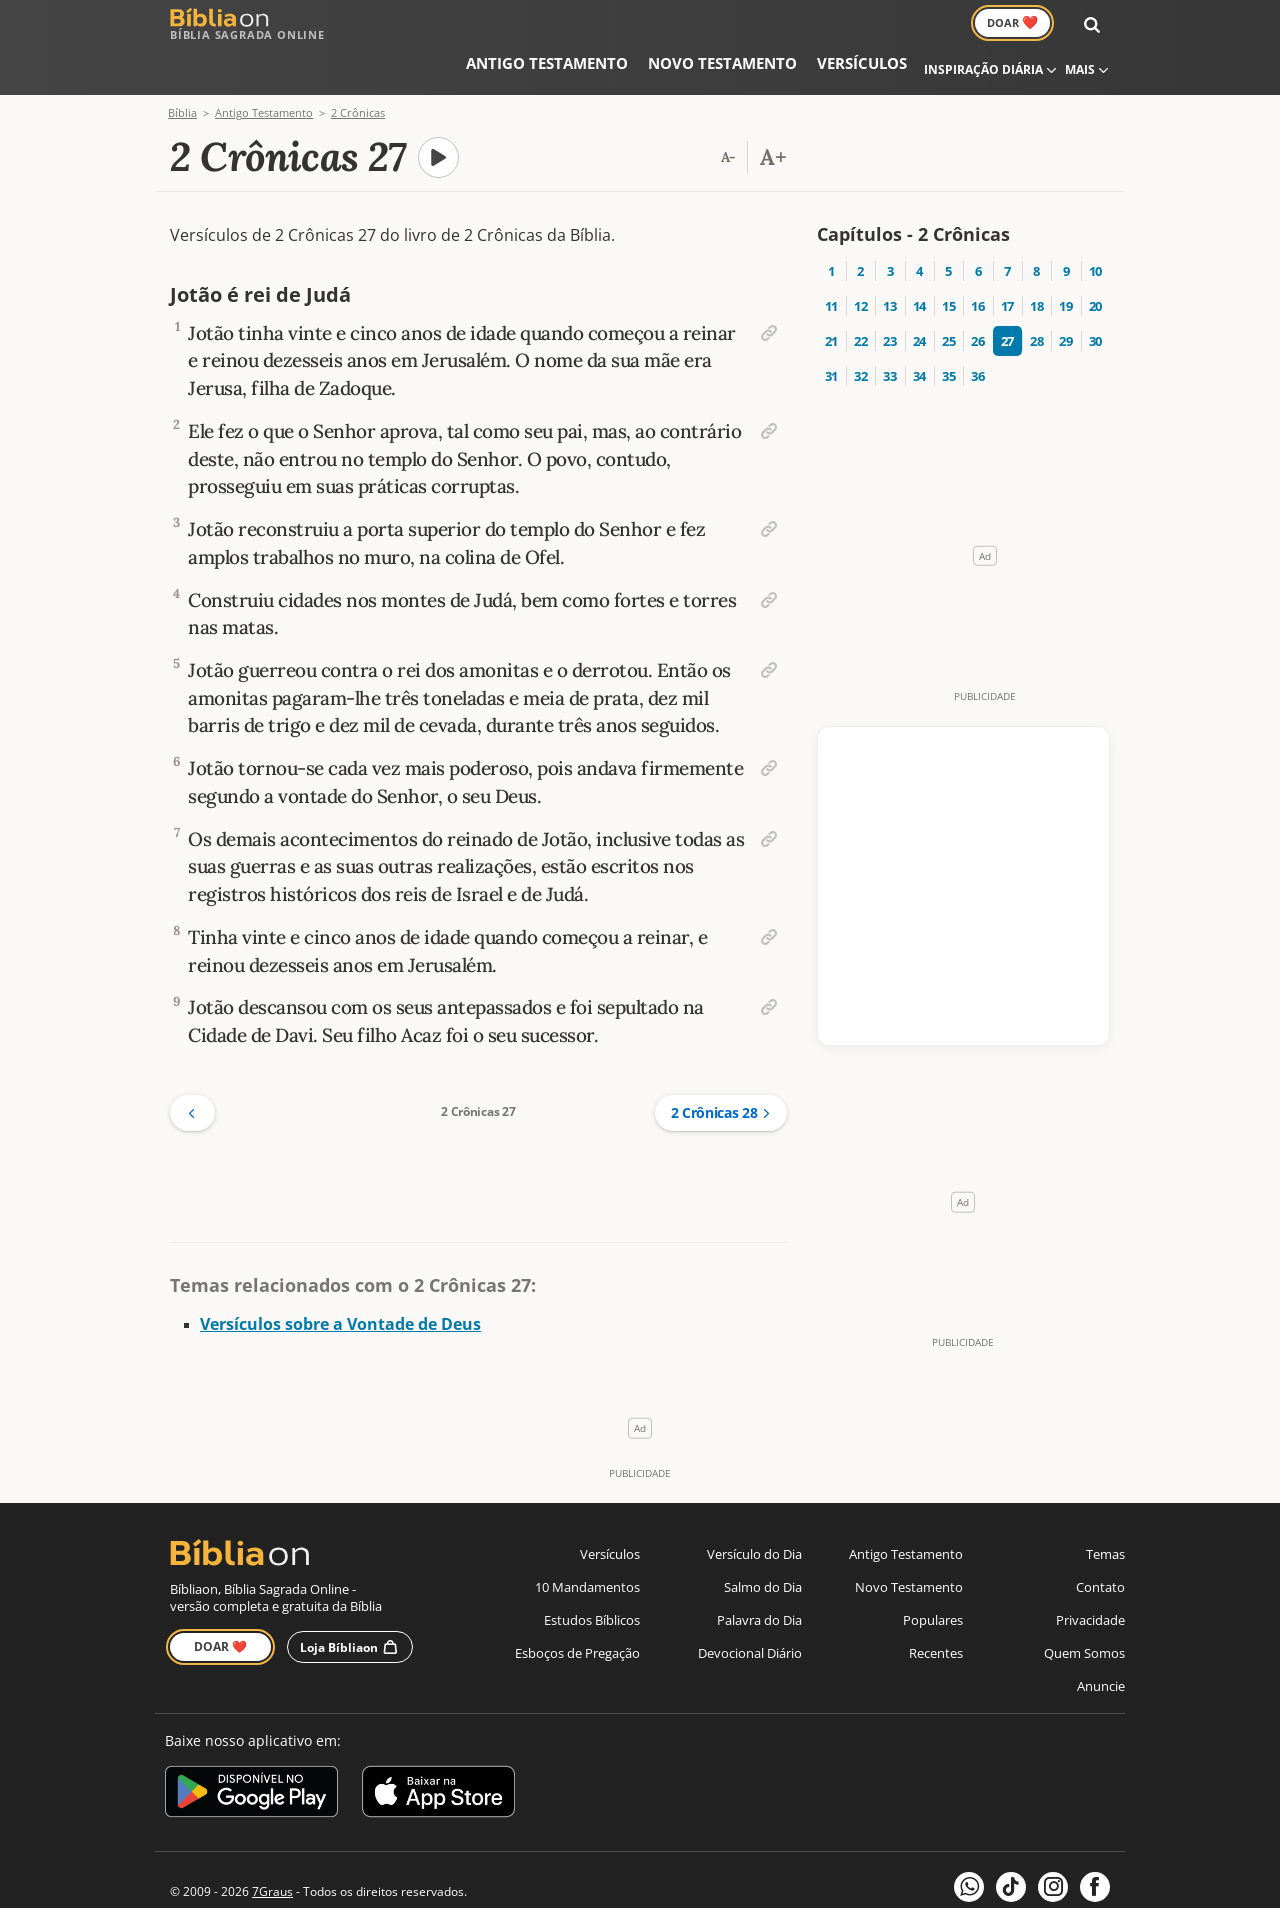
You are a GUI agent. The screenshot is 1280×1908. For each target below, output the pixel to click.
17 (1007, 260)
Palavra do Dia (759, 1581)
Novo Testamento (629, 24)
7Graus (272, 1852)
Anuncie (1101, 1647)
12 (860, 260)
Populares (933, 1581)
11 (831, 260)
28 (1036, 295)
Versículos (741, 24)
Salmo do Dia (763, 1548)
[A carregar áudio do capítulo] (440, 112)
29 (1065, 295)
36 (977, 330)
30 (1095, 295)
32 (860, 330)
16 (977, 260)
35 (948, 330)
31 (831, 330)
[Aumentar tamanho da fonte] (773, 112)
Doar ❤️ (220, 1607)
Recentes (936, 1614)
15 (948, 260)
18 (1036, 260)
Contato (1100, 1548)
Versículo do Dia (754, 1515)
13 (889, 260)
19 (1065, 260)
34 (919, 330)
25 (948, 295)
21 (831, 295)
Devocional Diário (750, 1614)
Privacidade (1090, 1581)
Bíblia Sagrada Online (247, 24)
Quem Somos (1084, 1614)
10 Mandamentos (587, 1548)
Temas (1105, 1515)
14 (919, 260)
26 (977, 295)
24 (919, 295)
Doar (1032, 24)
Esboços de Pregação (577, 1614)
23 (889, 295)
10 (1095, 225)
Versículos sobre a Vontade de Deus (340, 1285)
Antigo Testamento (488, 24)
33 (889, 330)
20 (1095, 260)
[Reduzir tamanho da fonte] (728, 112)
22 (860, 295)
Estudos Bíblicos (592, 1581)
